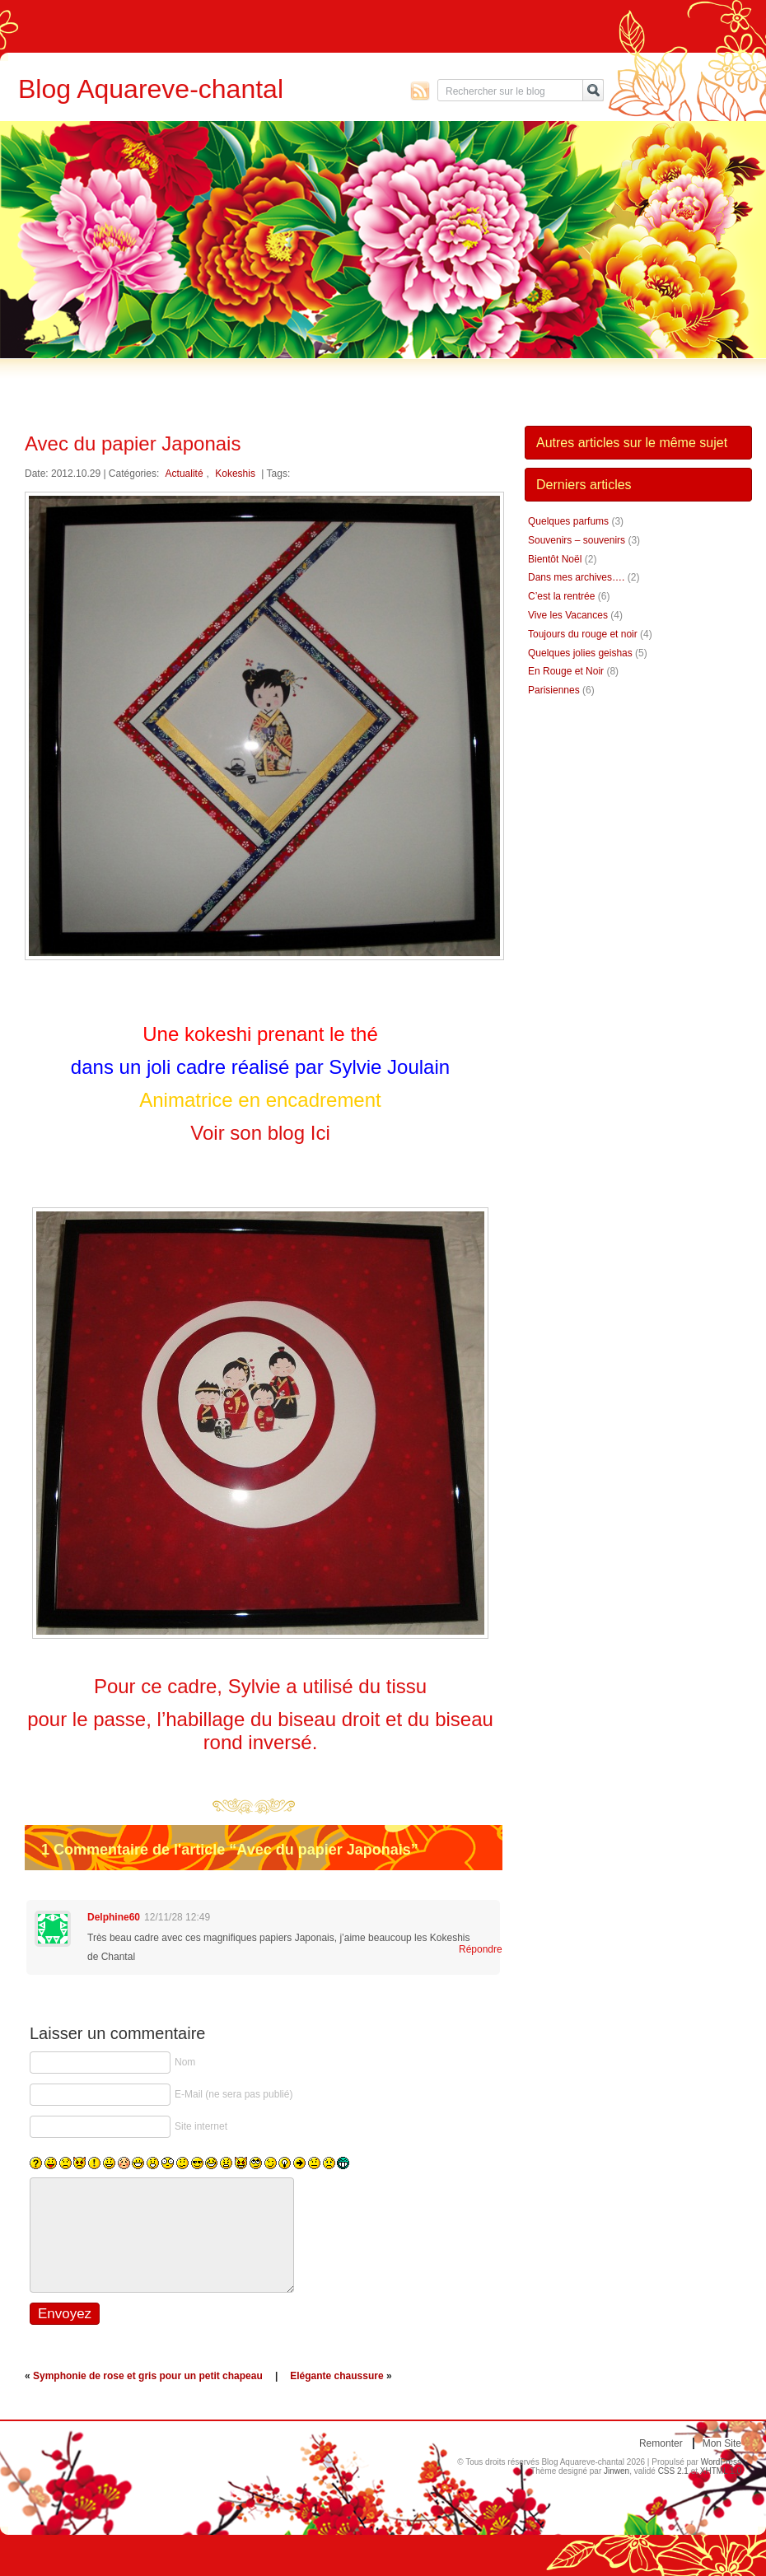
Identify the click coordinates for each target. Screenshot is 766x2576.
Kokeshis (235, 473)
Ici (320, 1133)
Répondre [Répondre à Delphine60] (471, 1949)
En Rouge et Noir (566, 671)
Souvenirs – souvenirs (576, 540)
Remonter (661, 2443)
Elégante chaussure (336, 2376)
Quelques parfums (568, 521)
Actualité (184, 473)
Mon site (722, 2443)
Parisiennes (554, 690)
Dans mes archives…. (576, 577)
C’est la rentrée (561, 596)
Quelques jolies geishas (580, 653)
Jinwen (616, 2471)
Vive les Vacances (568, 615)
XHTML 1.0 (720, 2471)
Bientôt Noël (555, 559)
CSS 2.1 (673, 2471)
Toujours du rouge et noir (583, 634)
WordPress (721, 2461)
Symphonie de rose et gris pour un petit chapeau (148, 2376)
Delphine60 (113, 1917)
